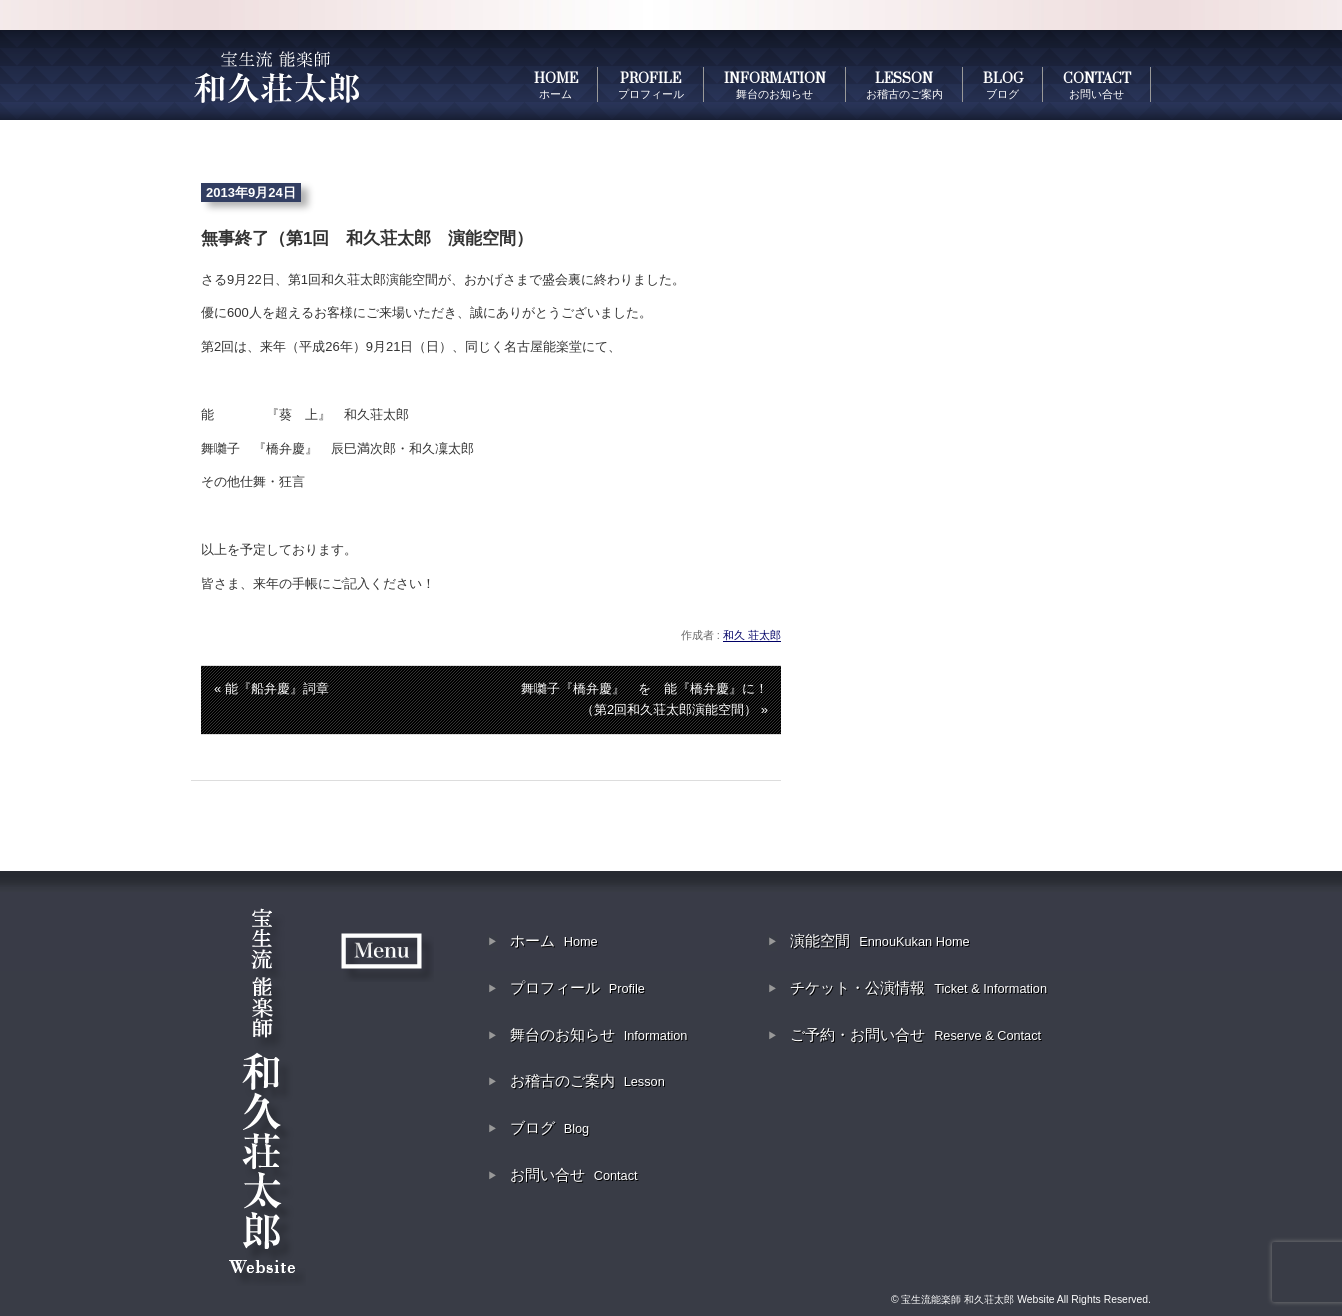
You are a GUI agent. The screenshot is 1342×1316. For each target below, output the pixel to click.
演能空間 (880, 940)
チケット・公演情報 (918, 987)
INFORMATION (775, 85)
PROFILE (651, 85)
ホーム (554, 940)
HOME (556, 85)
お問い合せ (574, 1174)
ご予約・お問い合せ (915, 1034)
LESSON (904, 85)
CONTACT (1097, 85)
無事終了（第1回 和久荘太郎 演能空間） (367, 238)
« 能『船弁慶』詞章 (271, 688)
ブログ (550, 1127)
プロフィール (577, 987)
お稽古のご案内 (587, 1080)
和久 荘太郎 (752, 635)
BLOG (1003, 85)
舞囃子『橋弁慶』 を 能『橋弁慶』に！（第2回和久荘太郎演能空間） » (644, 699)
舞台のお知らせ (599, 1034)
